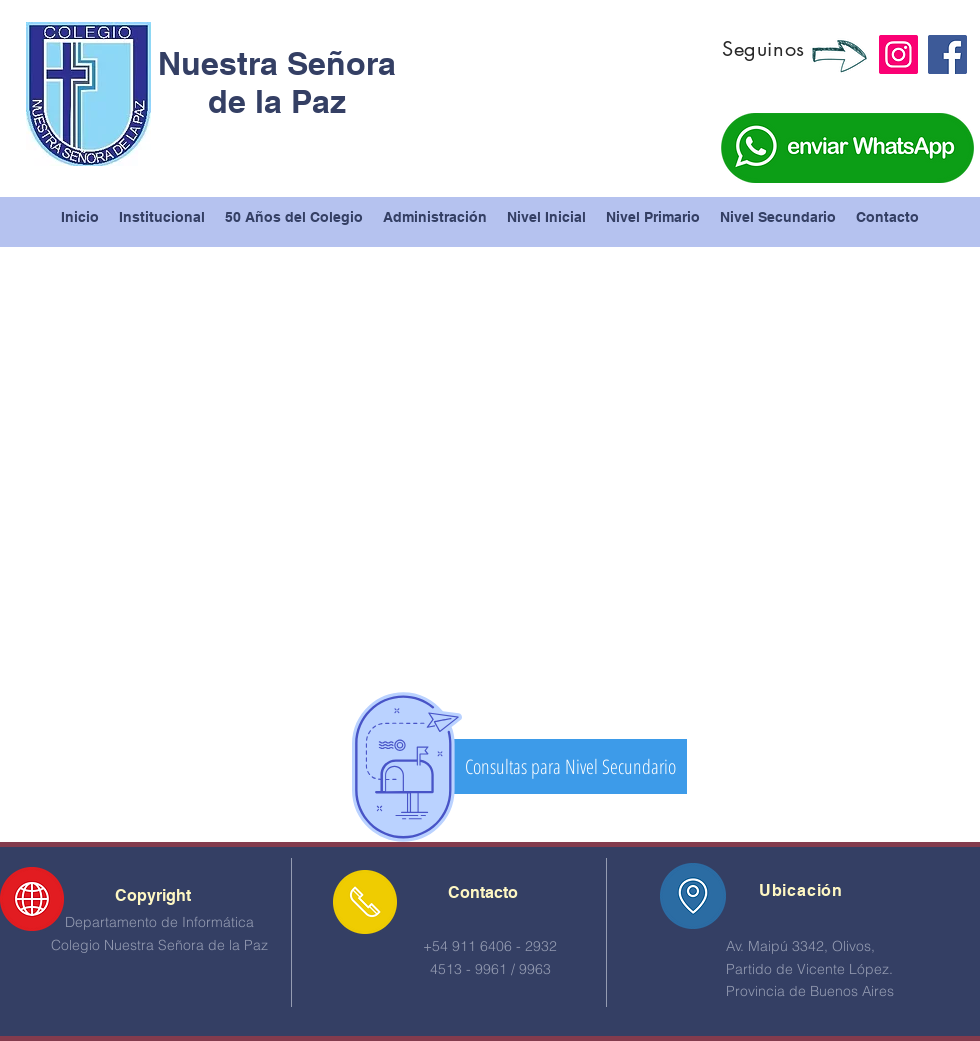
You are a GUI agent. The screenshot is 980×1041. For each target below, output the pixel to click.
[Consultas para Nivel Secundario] (570, 766)
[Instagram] (898, 54)
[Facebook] (947, 54)
